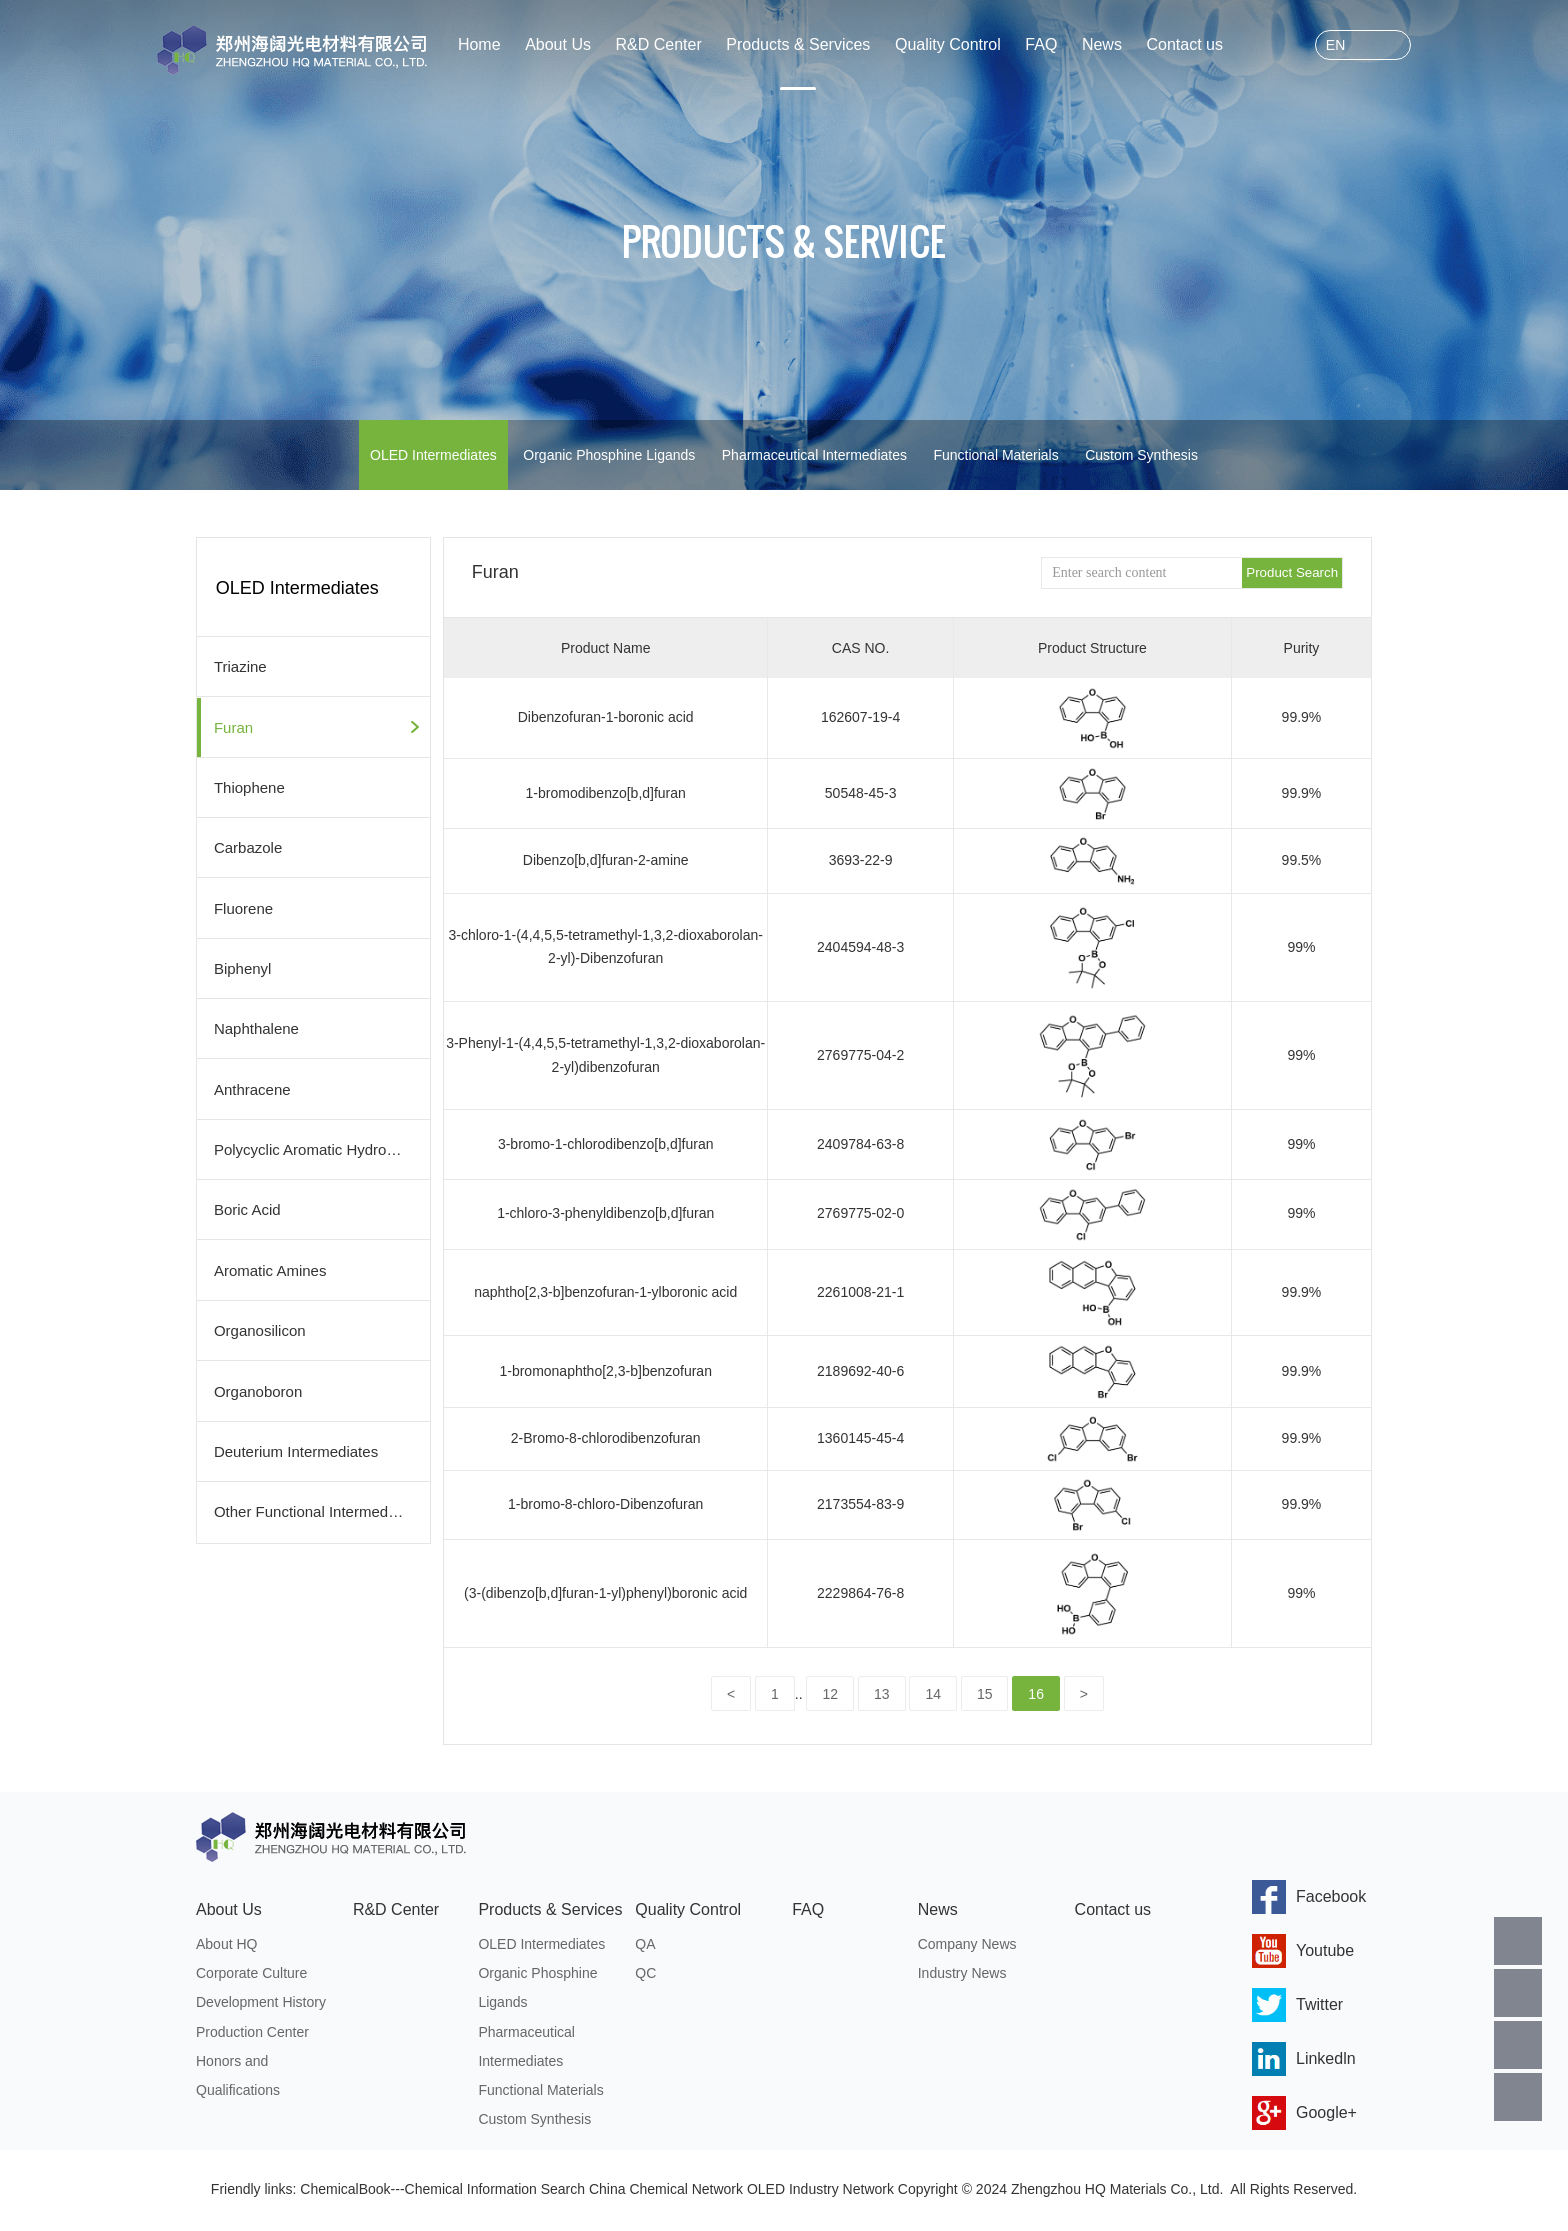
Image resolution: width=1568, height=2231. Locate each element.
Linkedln (1304, 2059)
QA (645, 1945)
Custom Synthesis (1141, 455)
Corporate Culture (251, 1975)
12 (830, 1694)
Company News (967, 1945)
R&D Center (659, 44)
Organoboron (258, 1386)
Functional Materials (995, 455)
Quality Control (948, 44)
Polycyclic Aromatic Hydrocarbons (322, 1146)
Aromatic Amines (270, 1266)
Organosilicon (260, 1326)
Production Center (252, 2035)
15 (985, 1694)
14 (933, 1694)
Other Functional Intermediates (317, 1506)
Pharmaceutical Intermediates (814, 455)
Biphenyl (243, 966)
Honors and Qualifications (238, 2080)
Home (479, 44)
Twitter (1297, 2005)
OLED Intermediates (433, 455)
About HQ (226, 1945)
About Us (558, 44)
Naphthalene (256, 1026)
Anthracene (252, 1086)
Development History (261, 2005)
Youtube (1303, 1951)
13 (882, 1694)
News (1102, 44)
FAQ (1041, 44)
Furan (233, 726)
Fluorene (243, 906)
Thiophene (249, 786)
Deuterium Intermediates (296, 1446)
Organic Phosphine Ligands (609, 455)
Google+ (1304, 2113)
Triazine (240, 666)
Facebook (1309, 1897)
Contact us (1184, 44)
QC (645, 1975)
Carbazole (248, 846)
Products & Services (798, 44)
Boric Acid (247, 1206)
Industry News (962, 1975)
